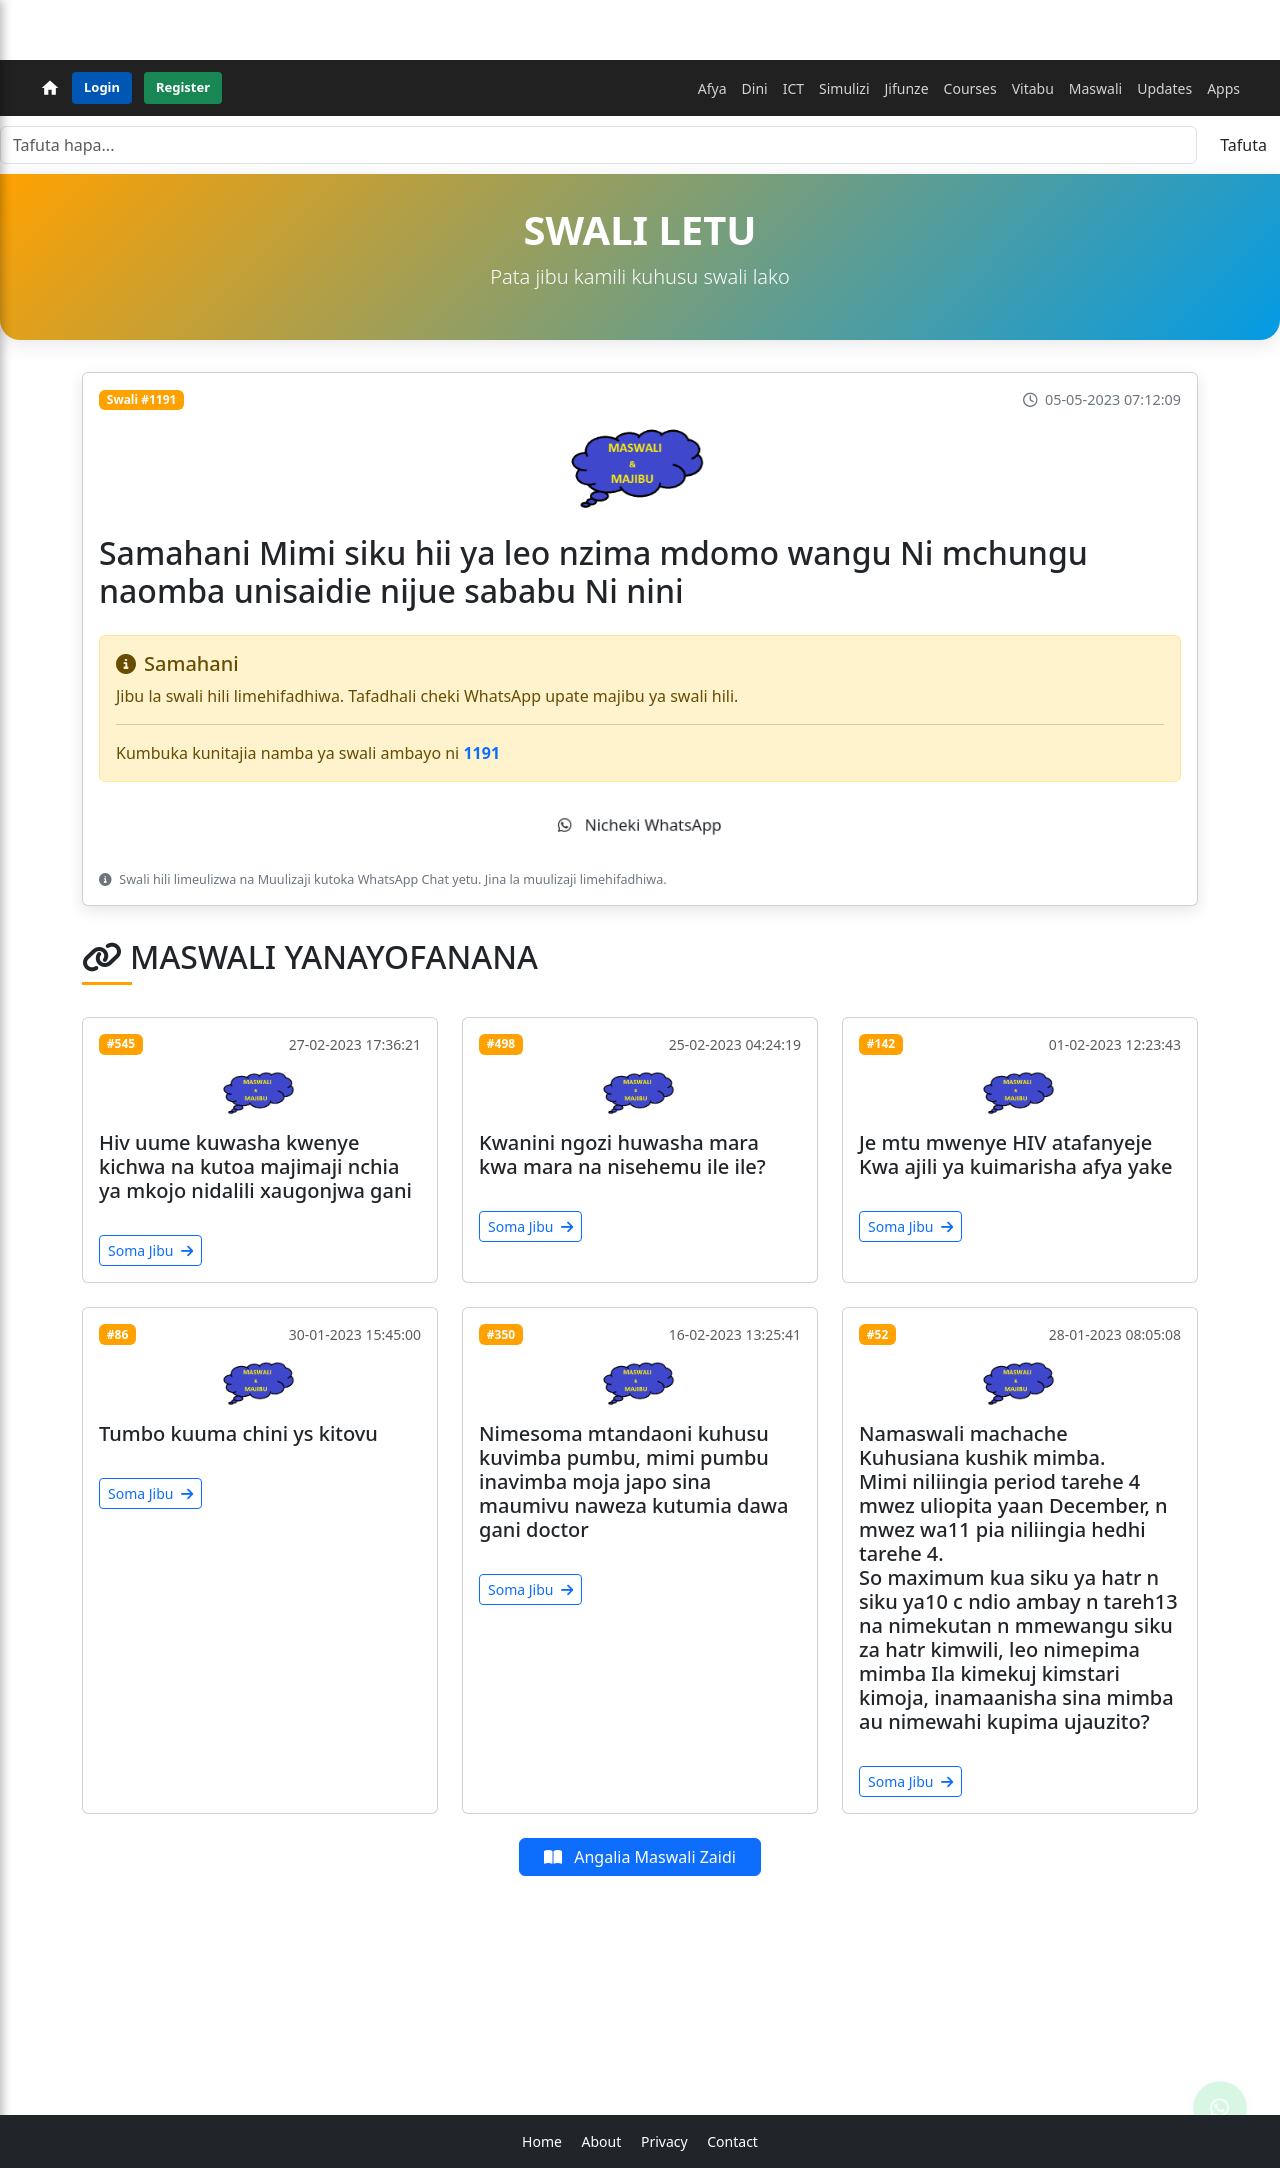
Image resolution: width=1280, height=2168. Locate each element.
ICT (793, 88)
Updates (1164, 88)
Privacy (664, 2141)
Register (183, 87)
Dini (755, 88)
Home (542, 2141)
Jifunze (907, 88)
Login (102, 87)
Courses (970, 88)
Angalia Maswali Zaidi (640, 1857)
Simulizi (844, 88)
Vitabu (1033, 88)
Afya (712, 88)
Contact (732, 2141)
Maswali (1095, 88)
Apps (1223, 88)
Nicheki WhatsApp (640, 825)
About (602, 2141)
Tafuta (1243, 145)
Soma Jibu (150, 1250)
